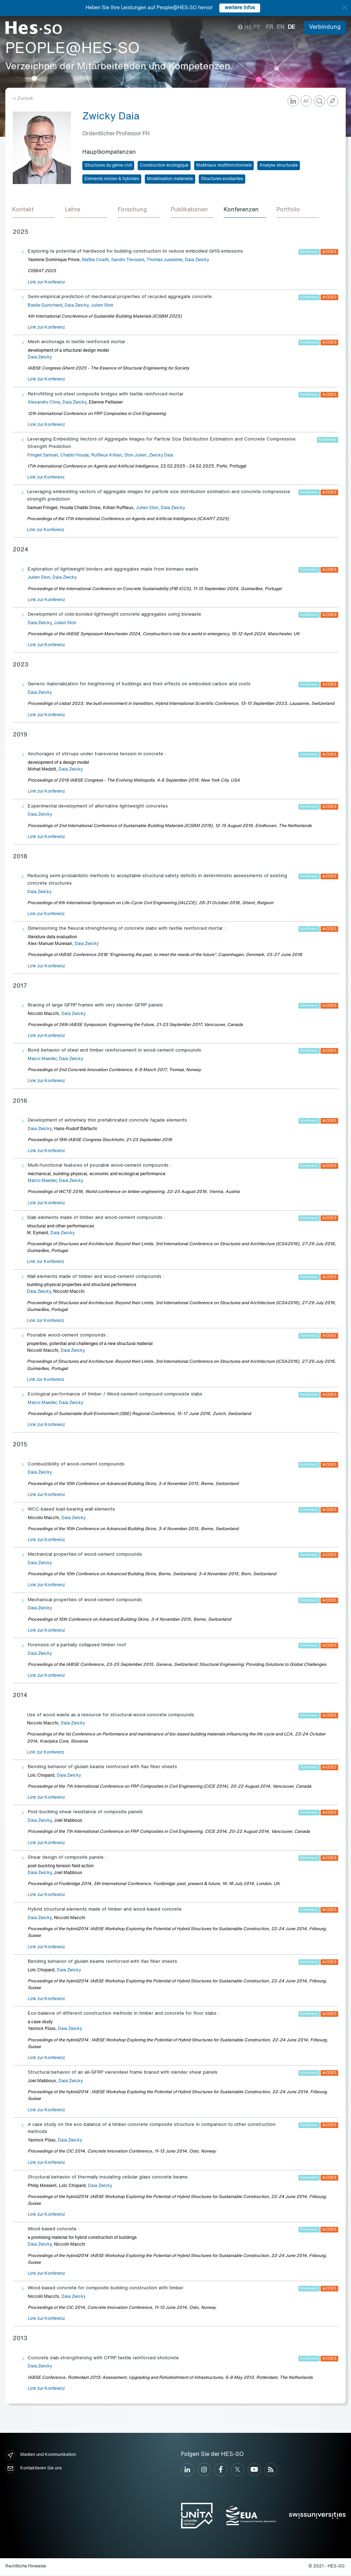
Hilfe (249, 28)
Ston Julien (135, 456)
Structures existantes (222, 179)
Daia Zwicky (197, 261)
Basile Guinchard (45, 306)
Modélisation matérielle (170, 179)
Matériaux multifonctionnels (224, 165)
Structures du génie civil (108, 165)
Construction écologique (164, 165)
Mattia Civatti (95, 261)
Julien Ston (102, 306)
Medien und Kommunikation (40, 2456)
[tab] (34, 211)
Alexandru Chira (44, 404)
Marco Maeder (42, 1060)
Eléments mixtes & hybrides (111, 179)
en (280, 27)
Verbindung (325, 27)
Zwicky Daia (161, 456)
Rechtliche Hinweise (25, 2567)
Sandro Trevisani (127, 261)
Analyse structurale (278, 165)
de (291, 27)
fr (269, 27)
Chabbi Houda (74, 456)
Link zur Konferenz (46, 283)
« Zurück (23, 98)
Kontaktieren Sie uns (33, 2469)
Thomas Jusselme (164, 261)
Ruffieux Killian (106, 456)
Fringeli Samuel (42, 456)
